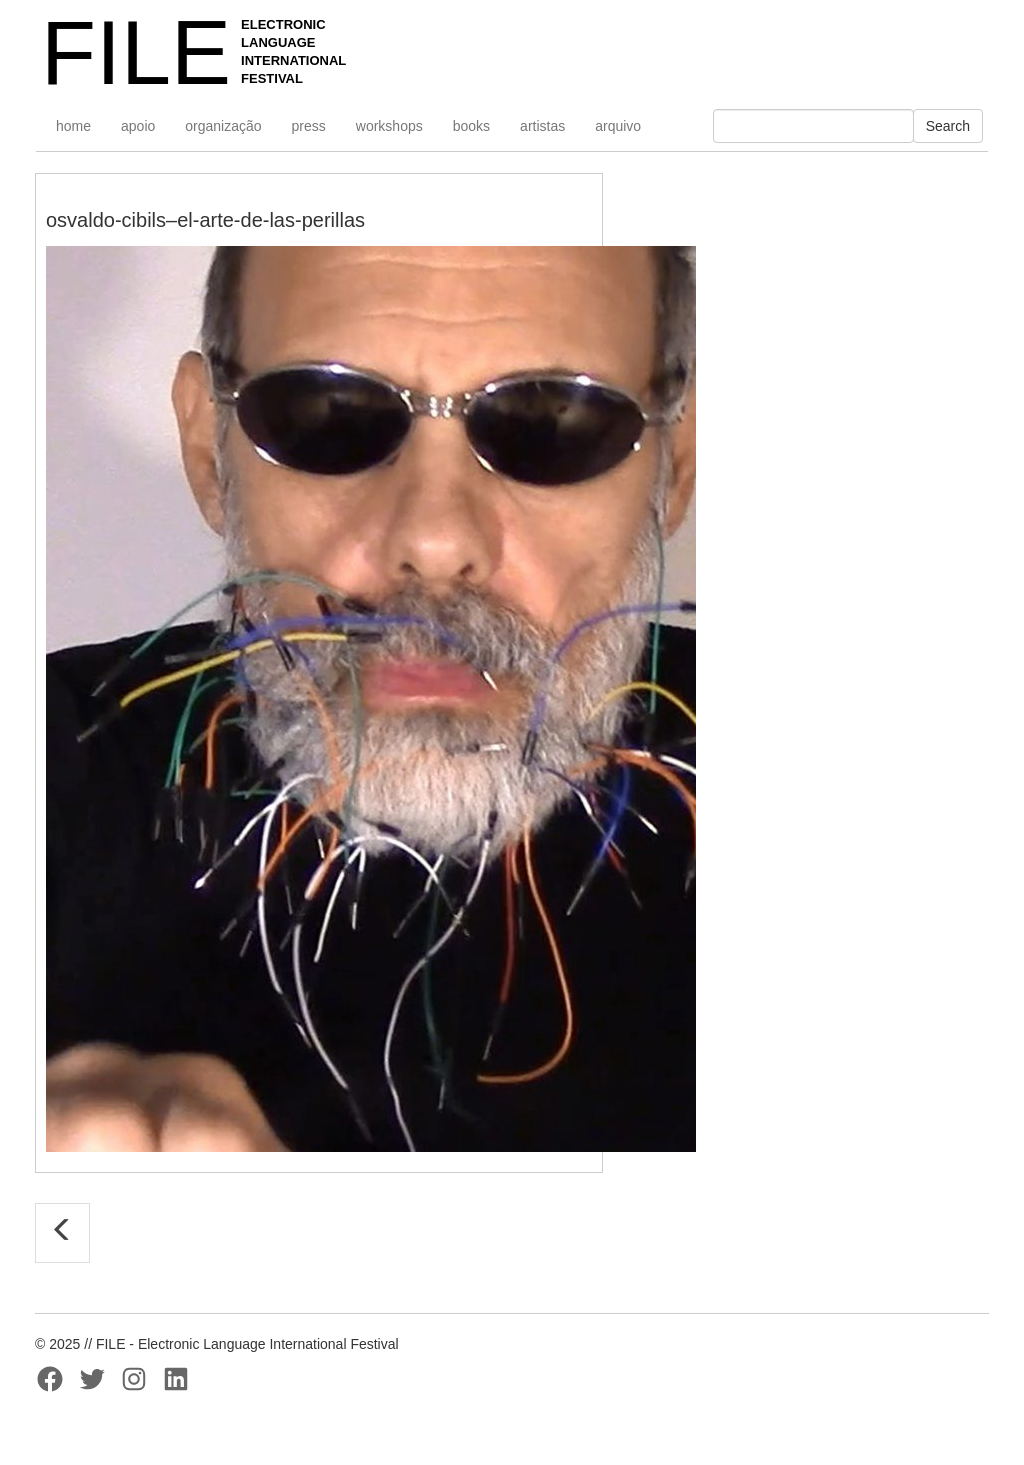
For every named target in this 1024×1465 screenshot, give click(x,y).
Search (948, 126)
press (309, 126)
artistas (542, 126)
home (73, 126)
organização (223, 126)
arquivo (618, 126)
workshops (389, 126)
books (471, 126)
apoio (138, 126)
